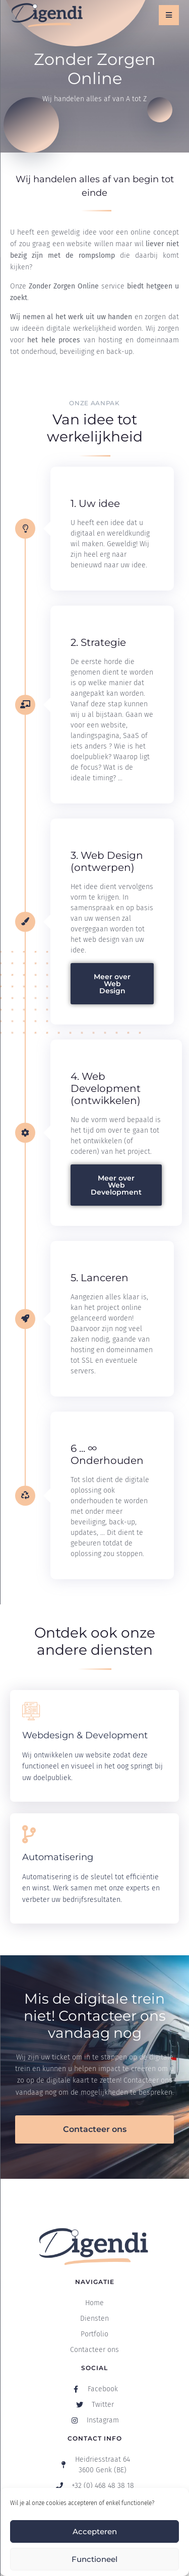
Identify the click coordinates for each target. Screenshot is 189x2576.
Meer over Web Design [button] (112, 983)
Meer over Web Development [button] (116, 1185)
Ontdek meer (51, 1797)
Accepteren (95, 2531)
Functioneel (94, 2559)
